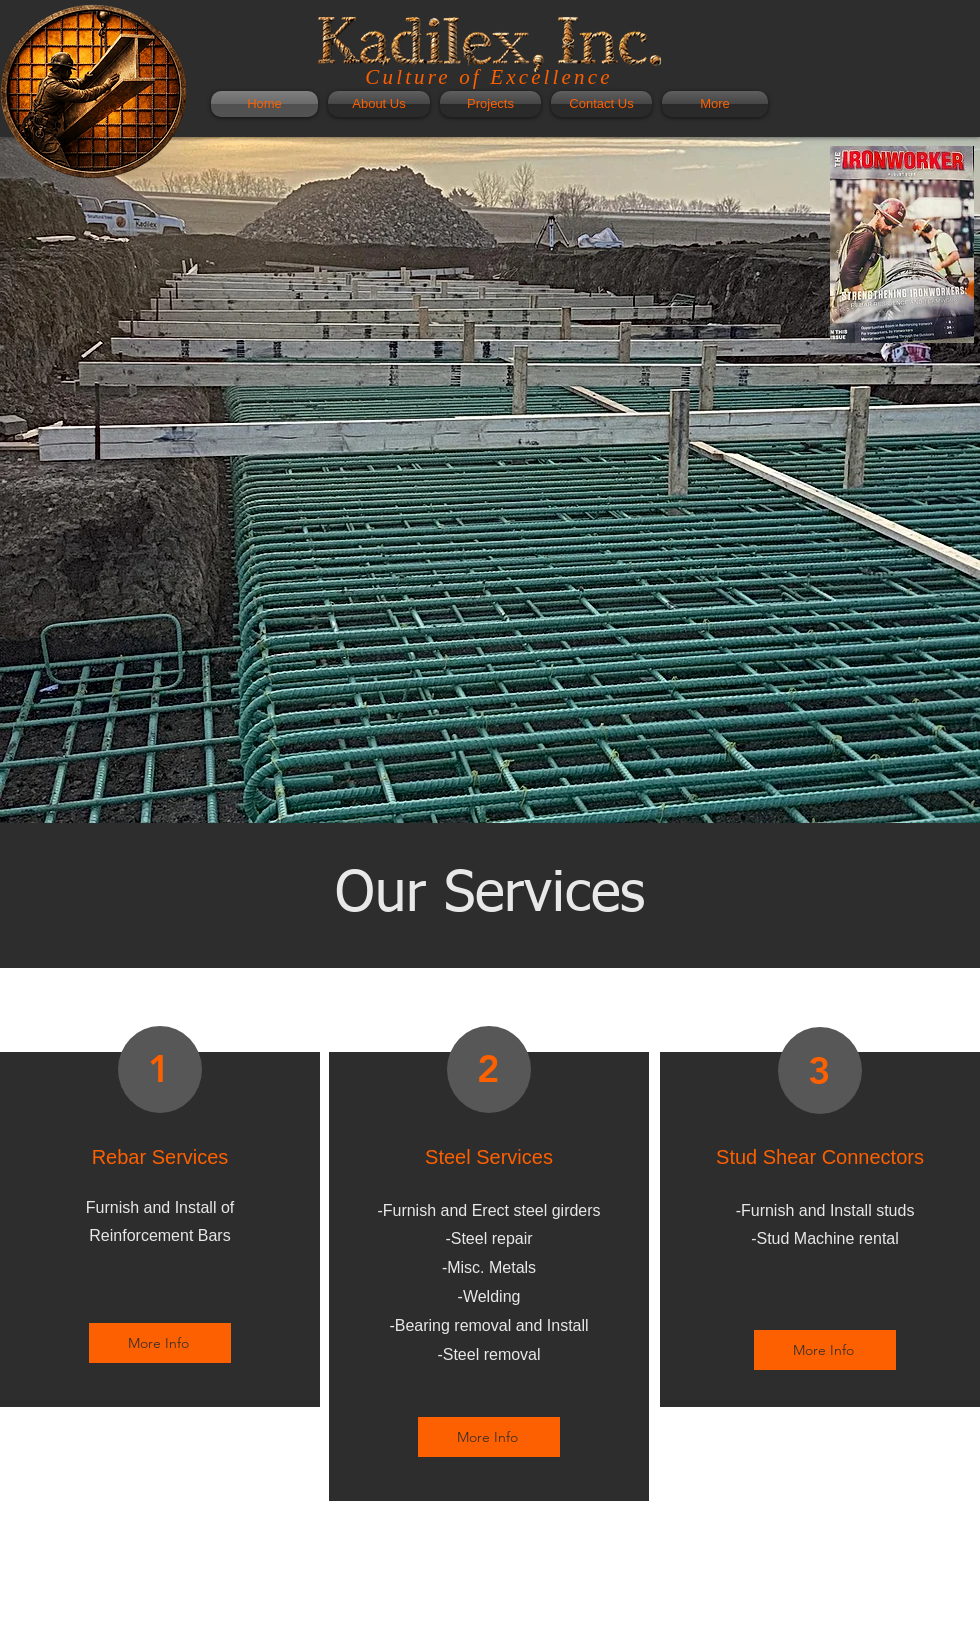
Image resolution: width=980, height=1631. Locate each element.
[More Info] (160, 1343)
